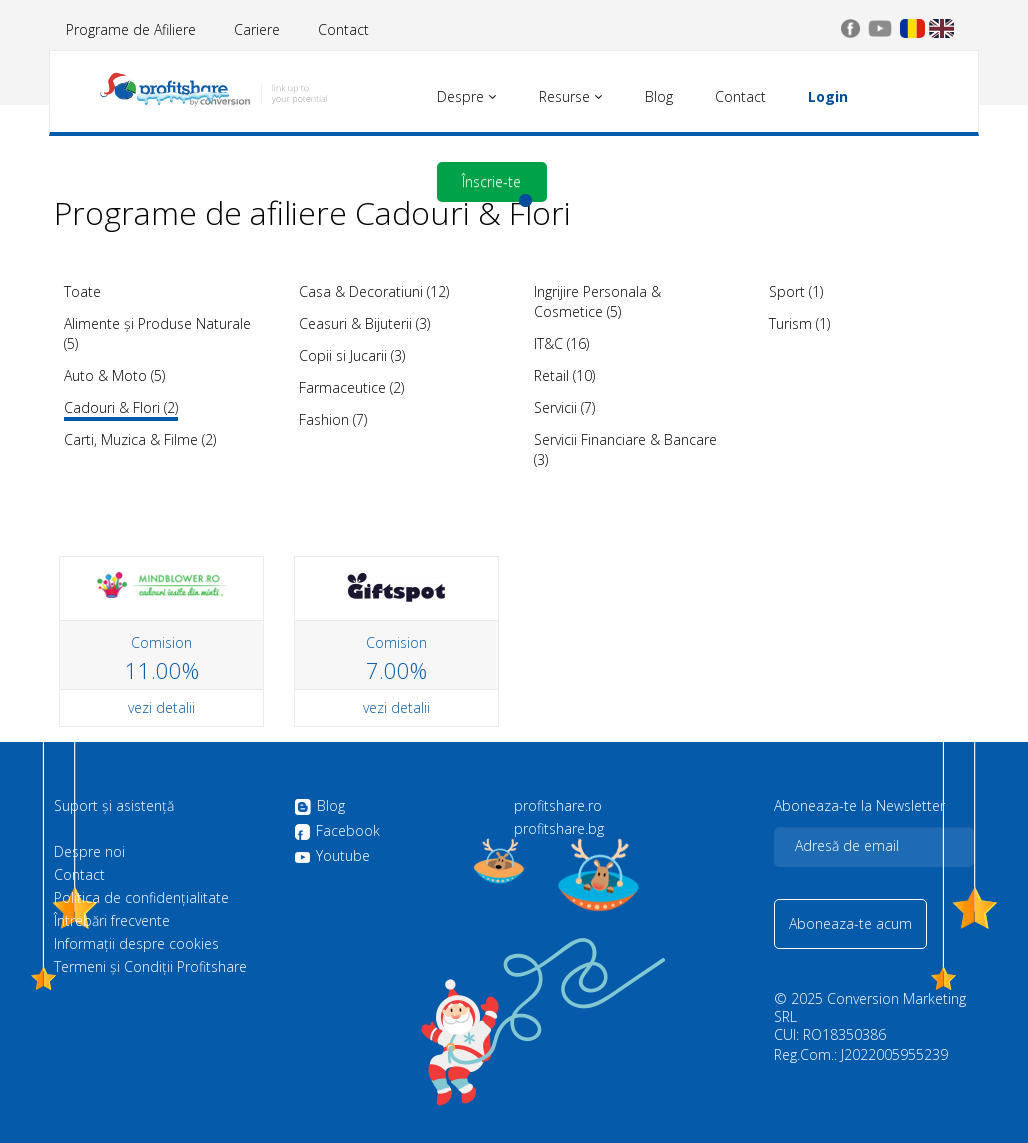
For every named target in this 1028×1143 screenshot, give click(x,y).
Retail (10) (564, 375)
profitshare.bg (559, 829)
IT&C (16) (561, 343)
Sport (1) (796, 291)
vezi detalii (161, 707)
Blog (319, 807)
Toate (82, 291)
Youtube (332, 856)
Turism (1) (799, 323)
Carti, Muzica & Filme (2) (140, 439)
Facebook (337, 832)
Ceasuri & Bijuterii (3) (364, 323)
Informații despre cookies (136, 944)
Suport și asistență (114, 806)
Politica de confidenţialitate (141, 898)
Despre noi (89, 852)
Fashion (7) (333, 419)
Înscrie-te (491, 181)
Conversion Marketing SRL (870, 1007)
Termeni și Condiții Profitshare (150, 967)
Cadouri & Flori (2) (121, 407)
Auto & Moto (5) (114, 375)
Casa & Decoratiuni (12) (374, 291)
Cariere (257, 29)
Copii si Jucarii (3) (352, 355)
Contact (343, 29)
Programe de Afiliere (131, 29)
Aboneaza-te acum (850, 923)
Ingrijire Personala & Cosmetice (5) (597, 301)
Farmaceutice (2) (351, 387)
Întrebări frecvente (112, 921)
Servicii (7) (564, 407)
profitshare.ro (558, 806)
